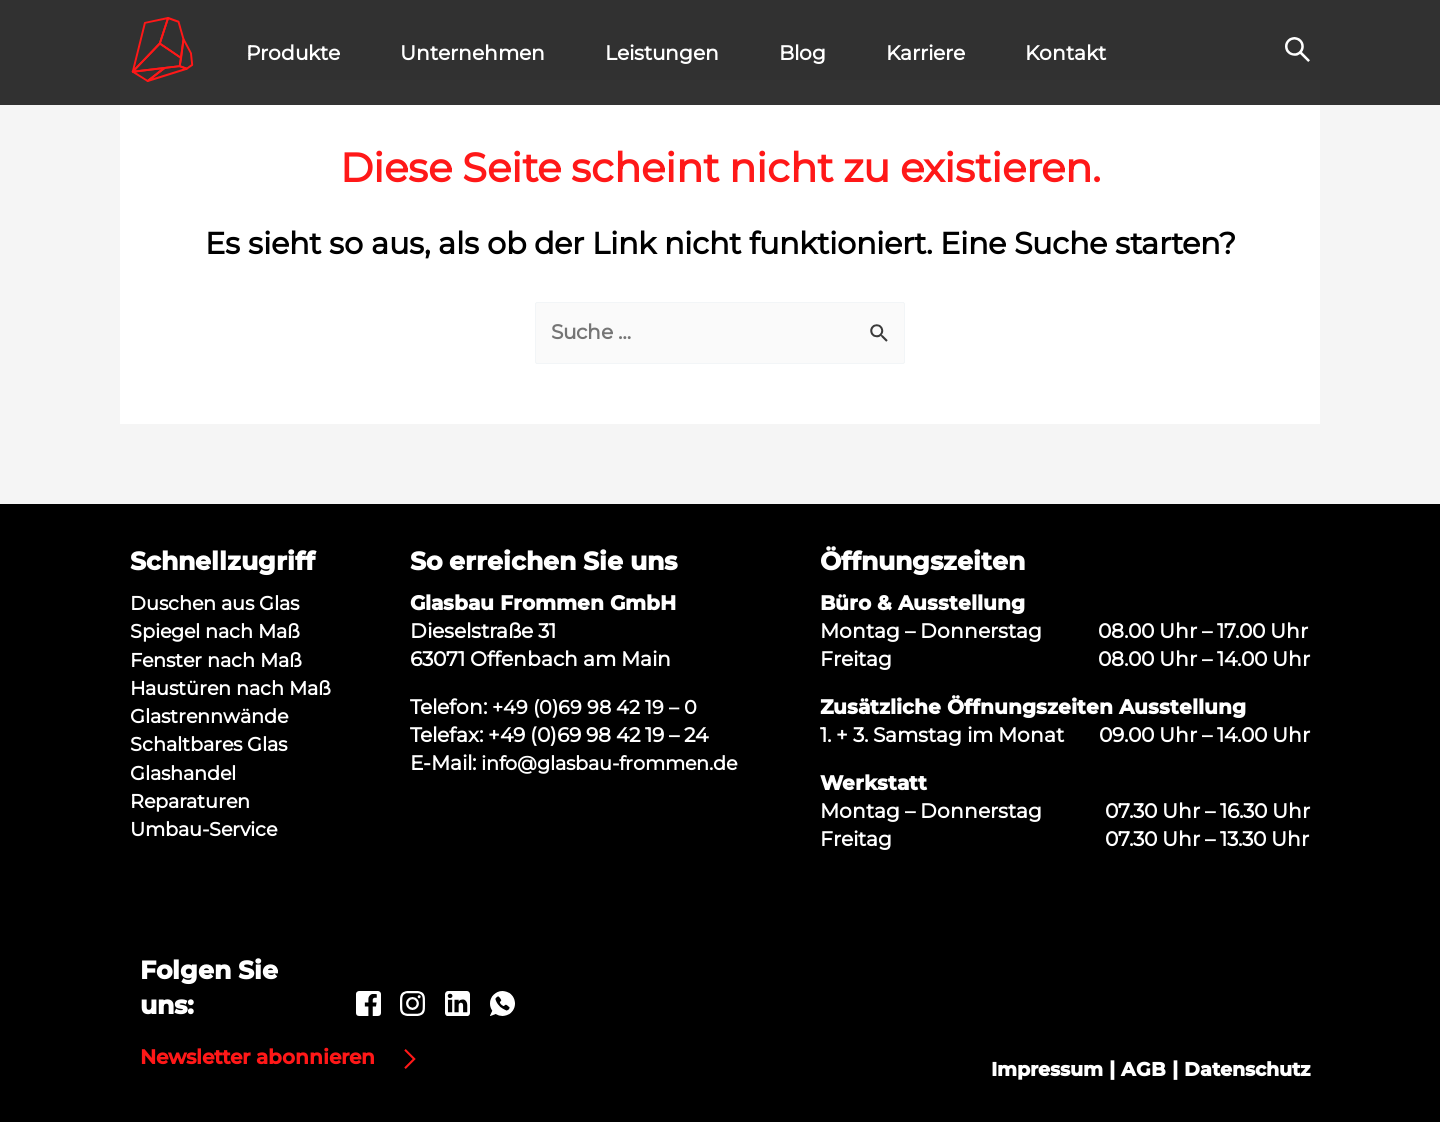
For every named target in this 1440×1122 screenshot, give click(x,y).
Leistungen (662, 53)
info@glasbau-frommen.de (618, 763)
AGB (1133, 1072)
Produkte (293, 53)
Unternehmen (472, 53)
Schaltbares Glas (212, 743)
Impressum (1032, 1072)
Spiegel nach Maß (219, 631)
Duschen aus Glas (219, 603)
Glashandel (186, 771)
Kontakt (1065, 53)
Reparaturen (193, 799)
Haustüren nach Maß (235, 687)
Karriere (925, 53)
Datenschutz (1242, 1072)
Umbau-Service (207, 827)
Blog (802, 53)
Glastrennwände (214, 715)
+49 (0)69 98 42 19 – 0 (596, 707)
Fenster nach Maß (221, 659)
